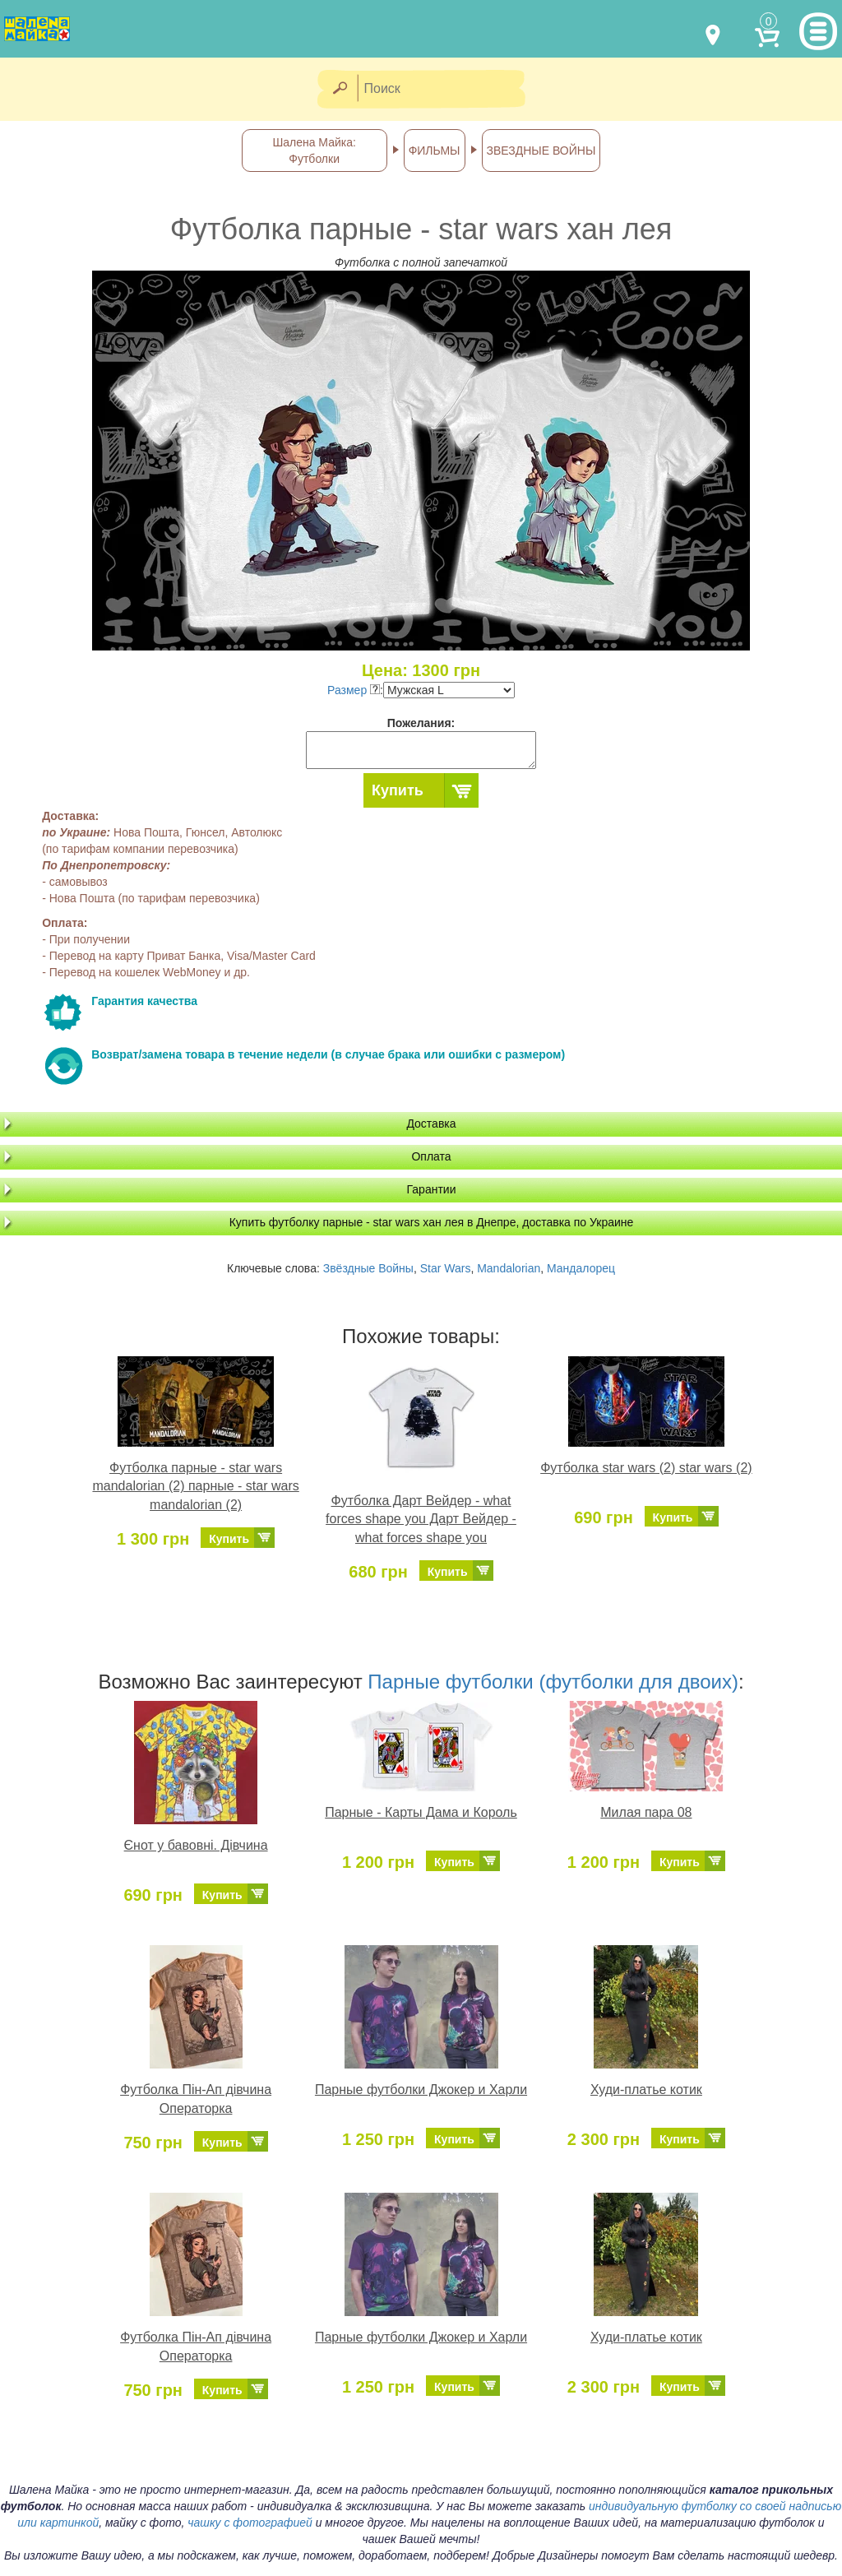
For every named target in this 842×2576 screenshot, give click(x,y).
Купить (397, 790)
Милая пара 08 (646, 1812)
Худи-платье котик (646, 2089)
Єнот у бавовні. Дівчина (196, 1845)
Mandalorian (508, 1268)
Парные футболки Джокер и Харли (421, 2089)
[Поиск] (446, 89)
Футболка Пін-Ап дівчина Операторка (195, 2099)
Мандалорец (581, 1268)
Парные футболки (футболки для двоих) (553, 1681)
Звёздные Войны (368, 1268)
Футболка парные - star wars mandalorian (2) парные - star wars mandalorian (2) (195, 1487)
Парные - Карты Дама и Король (421, 1812)
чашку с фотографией (249, 2522)
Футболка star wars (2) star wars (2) (646, 1468)
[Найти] (339, 89)
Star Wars (445, 1268)
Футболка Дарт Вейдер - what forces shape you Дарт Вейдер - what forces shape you (421, 1519)
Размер (353, 690)
